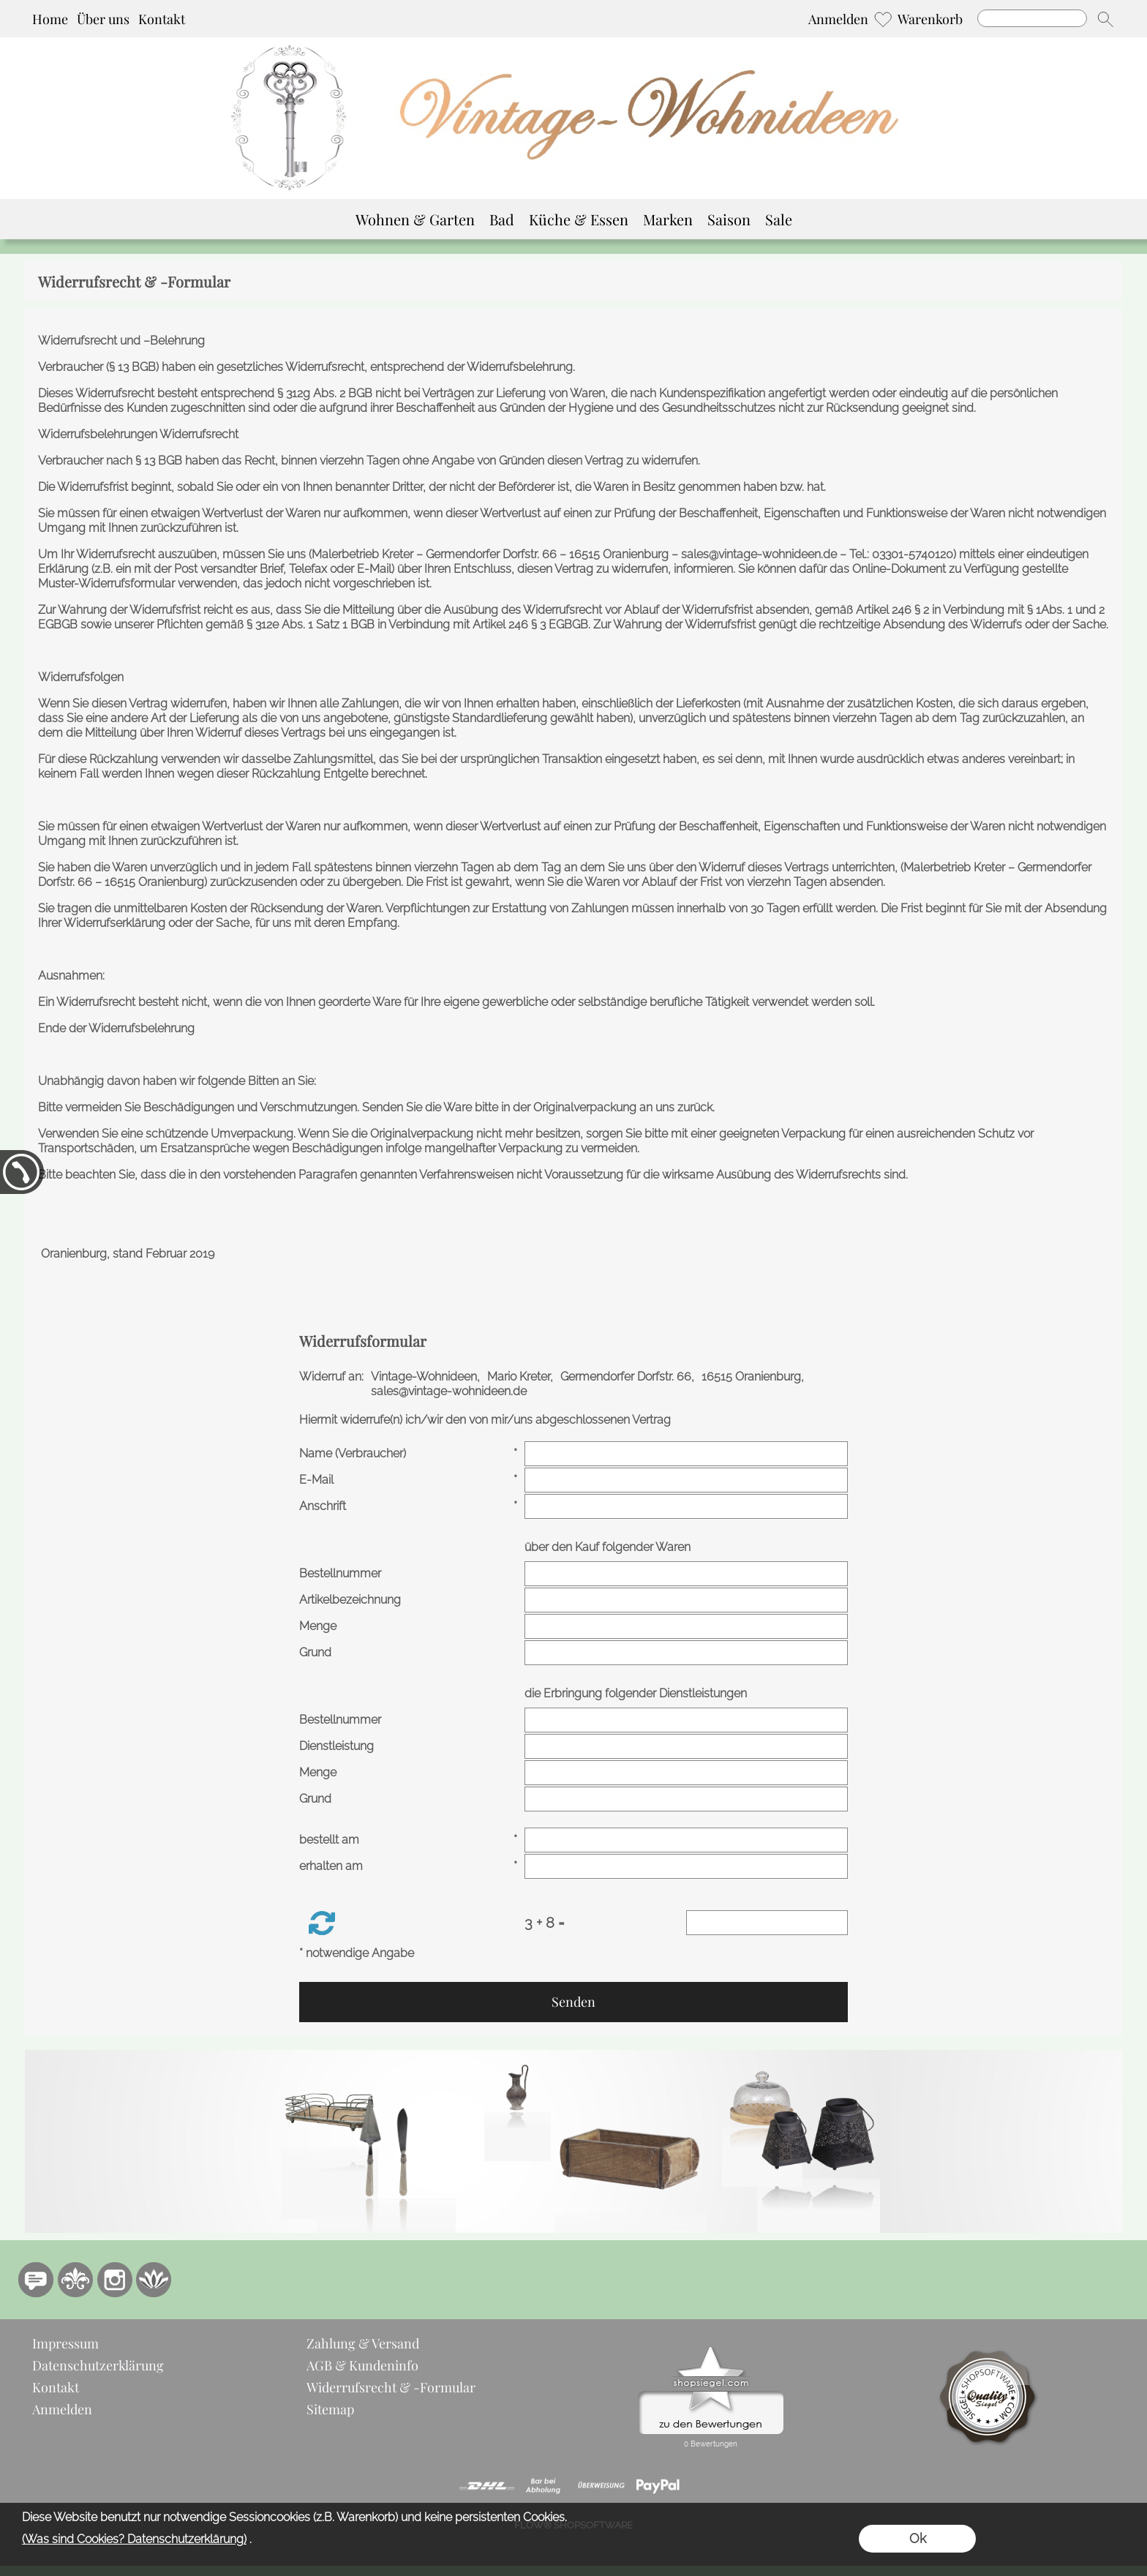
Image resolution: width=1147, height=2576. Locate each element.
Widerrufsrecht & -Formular (391, 2387)
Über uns (103, 19)
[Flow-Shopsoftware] (154, 2279)
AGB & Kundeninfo (362, 2365)
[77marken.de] (36, 2279)
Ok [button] (917, 2538)
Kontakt (161, 19)
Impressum (65, 2343)
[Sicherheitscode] (767, 1922)
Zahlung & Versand (363, 2343)
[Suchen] (1032, 18)
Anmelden (838, 19)
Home (50, 19)
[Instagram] (115, 2279)
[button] (1105, 19)
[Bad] (502, 219)
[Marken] (668, 219)
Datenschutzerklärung (98, 2365)
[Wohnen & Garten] (415, 219)
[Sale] (779, 219)
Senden (573, 2001)
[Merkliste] (882, 19)
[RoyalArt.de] (75, 2279)
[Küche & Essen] (579, 219)
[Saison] (729, 219)
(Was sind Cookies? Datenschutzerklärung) (134, 2539)
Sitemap (330, 2409)
